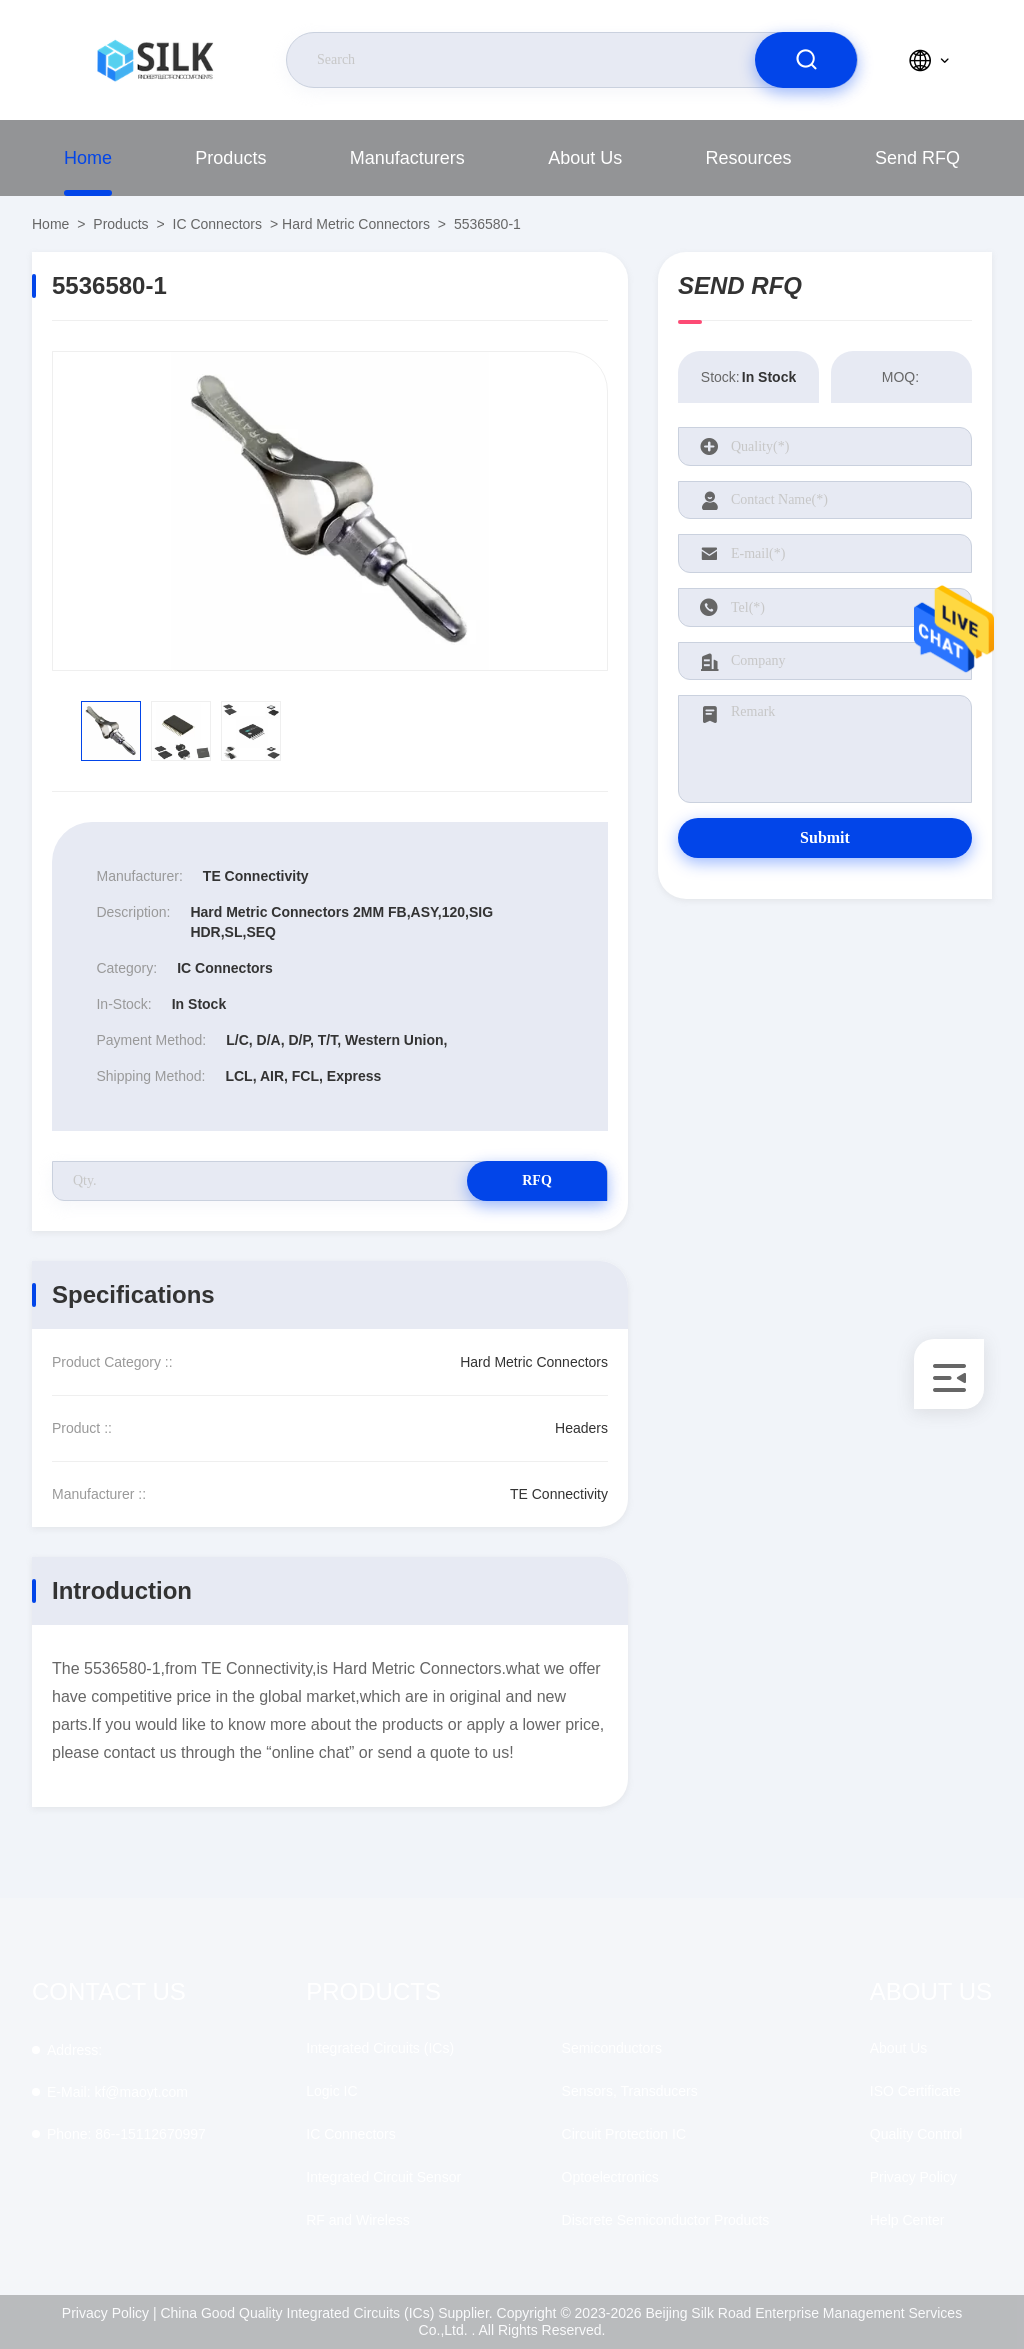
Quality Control (916, 2134)
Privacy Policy (913, 2177)
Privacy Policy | (109, 2313)
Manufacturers (407, 158)
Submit (825, 837)
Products (230, 158)
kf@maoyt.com (117, 2092)
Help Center (907, 2220)
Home (88, 158)
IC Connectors (217, 224)
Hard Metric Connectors (356, 224)
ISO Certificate (915, 2091)
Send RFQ (917, 158)
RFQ (537, 1180)
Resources (749, 158)
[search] (806, 60)
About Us (585, 158)
